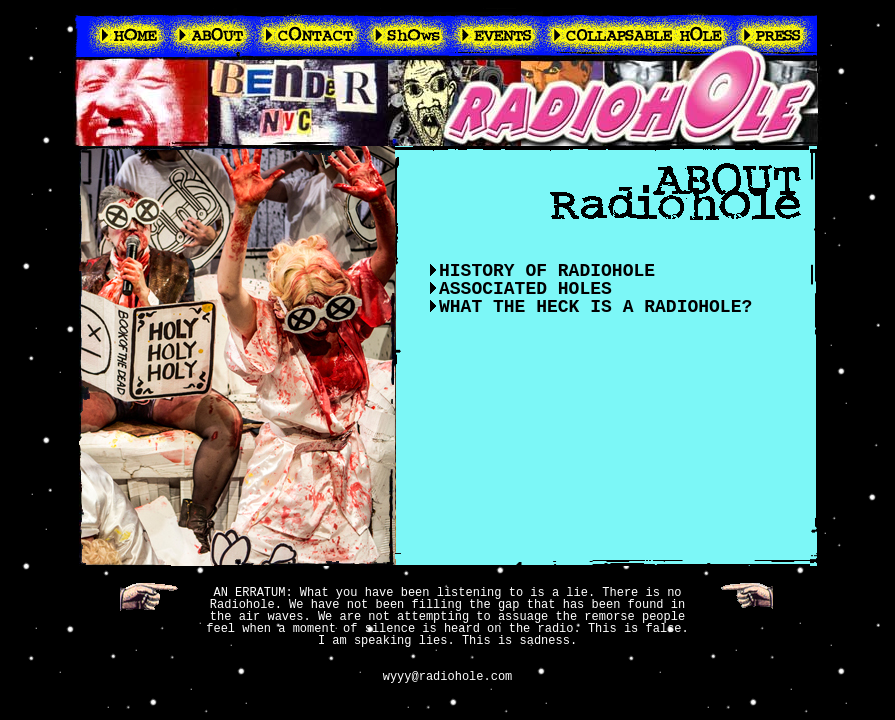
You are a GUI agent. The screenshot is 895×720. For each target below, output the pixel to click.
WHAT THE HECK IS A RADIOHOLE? (595, 307)
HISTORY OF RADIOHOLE (547, 271)
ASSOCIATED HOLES (525, 289)
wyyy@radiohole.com (448, 677)
